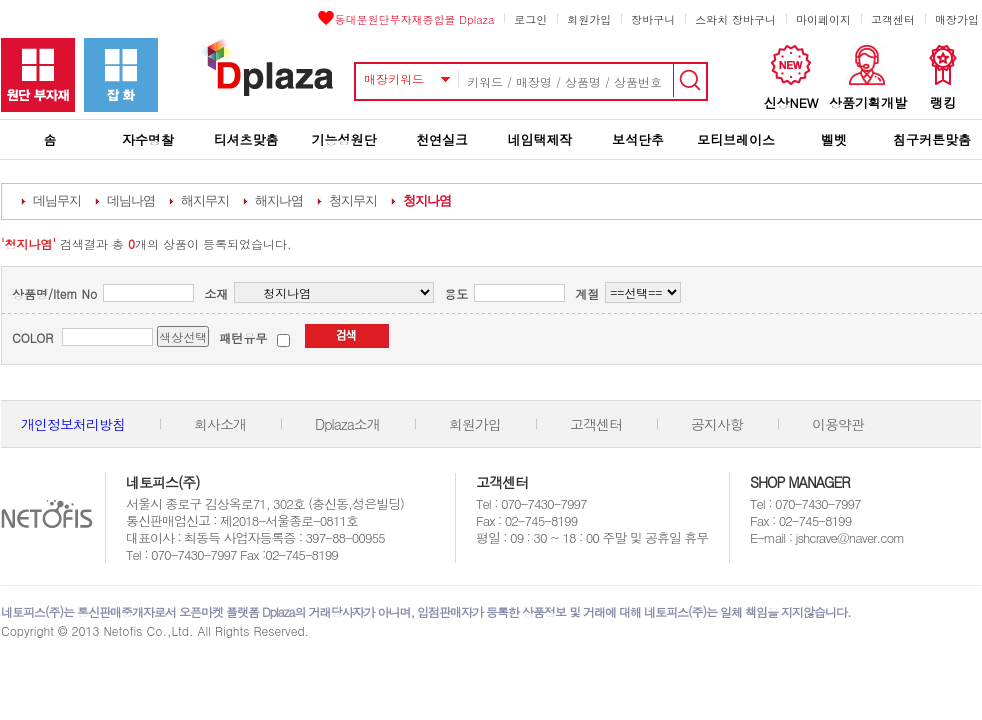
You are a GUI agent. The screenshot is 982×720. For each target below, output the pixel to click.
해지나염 (279, 200)
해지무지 (205, 200)
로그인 (530, 19)
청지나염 (427, 200)
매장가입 (957, 19)
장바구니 (653, 19)
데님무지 (57, 200)
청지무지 (353, 200)
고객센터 (893, 19)
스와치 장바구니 (735, 19)
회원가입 (589, 19)
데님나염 (131, 200)
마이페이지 (823, 19)
